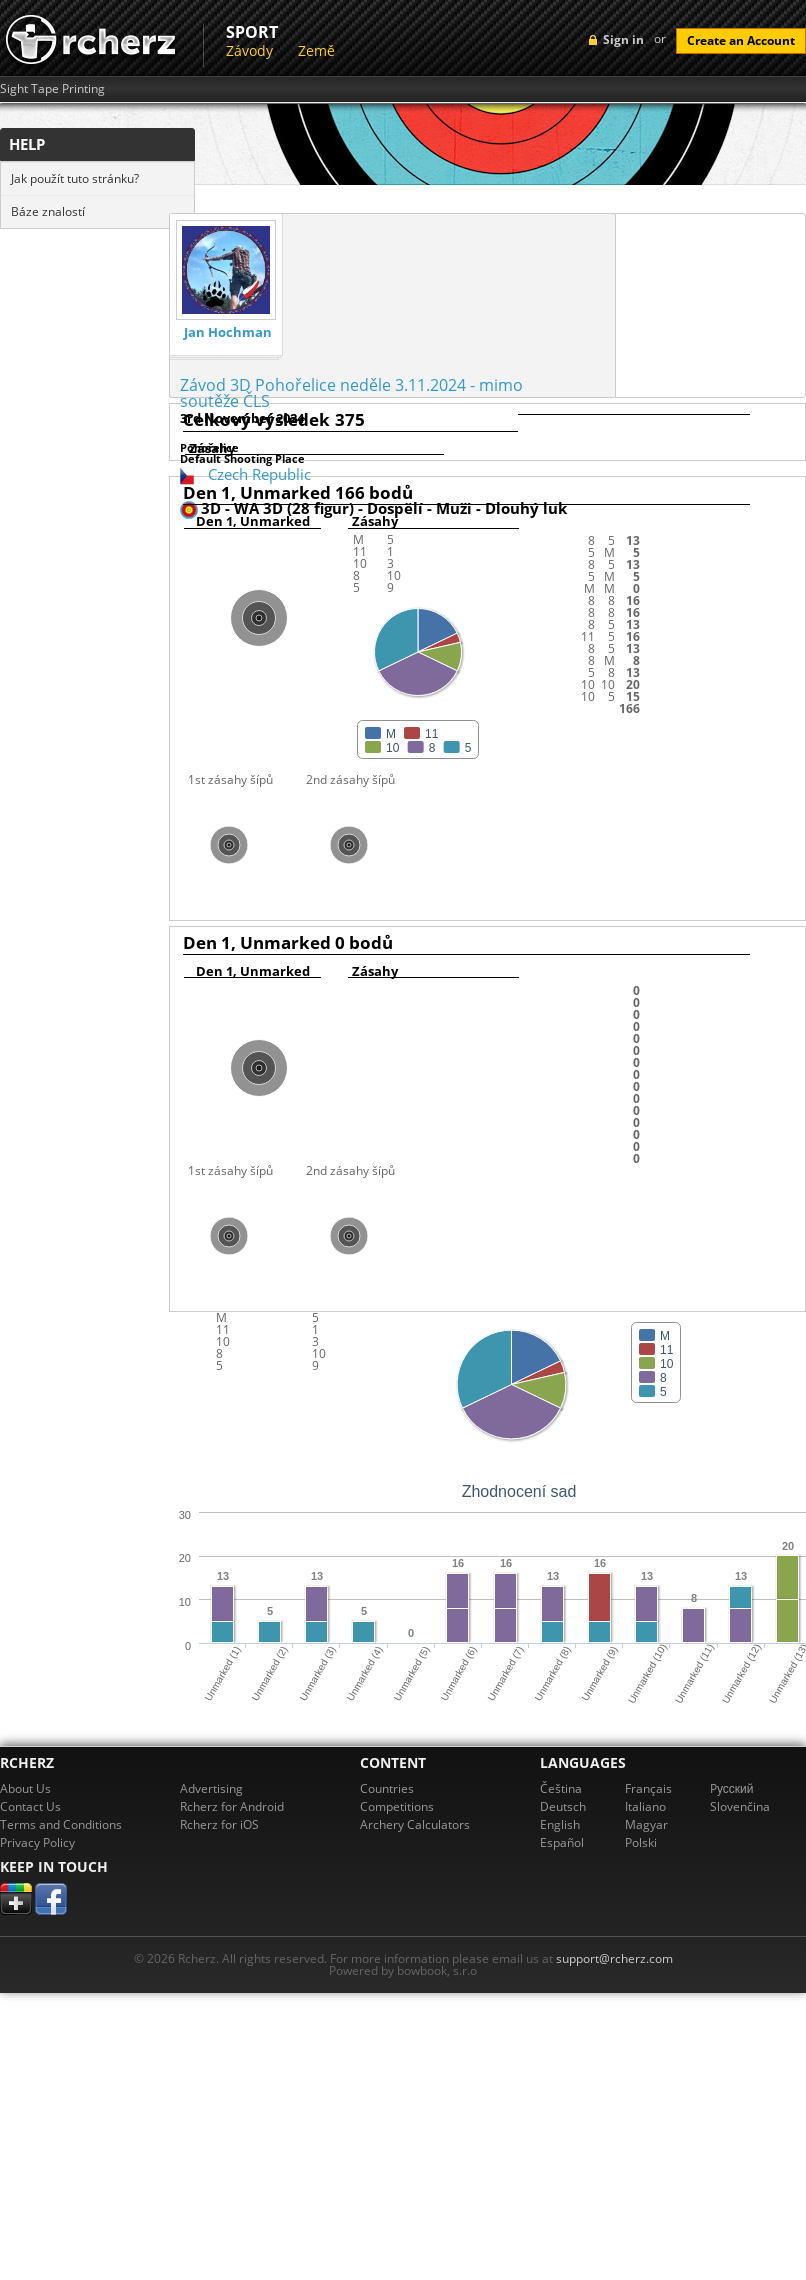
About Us (25, 1788)
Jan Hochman (228, 332)
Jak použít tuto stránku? (75, 178)
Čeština (561, 1788)
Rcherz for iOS (219, 1824)
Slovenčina (740, 1806)
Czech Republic (259, 474)
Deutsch (563, 1806)
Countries (387, 1788)
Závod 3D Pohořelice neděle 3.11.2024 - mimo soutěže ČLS (351, 393)
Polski (641, 1842)
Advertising (211, 1788)
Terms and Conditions (61, 1824)
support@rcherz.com (614, 1958)
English (560, 1824)
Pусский (732, 1788)
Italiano (645, 1806)
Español (562, 1842)
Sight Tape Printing (52, 89)
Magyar (646, 1824)
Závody (249, 50)
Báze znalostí (48, 211)
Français (648, 1788)
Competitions (397, 1806)
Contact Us (30, 1806)
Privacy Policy (37, 1842)
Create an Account (741, 40)
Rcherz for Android (232, 1806)
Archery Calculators (415, 1824)
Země (316, 50)
